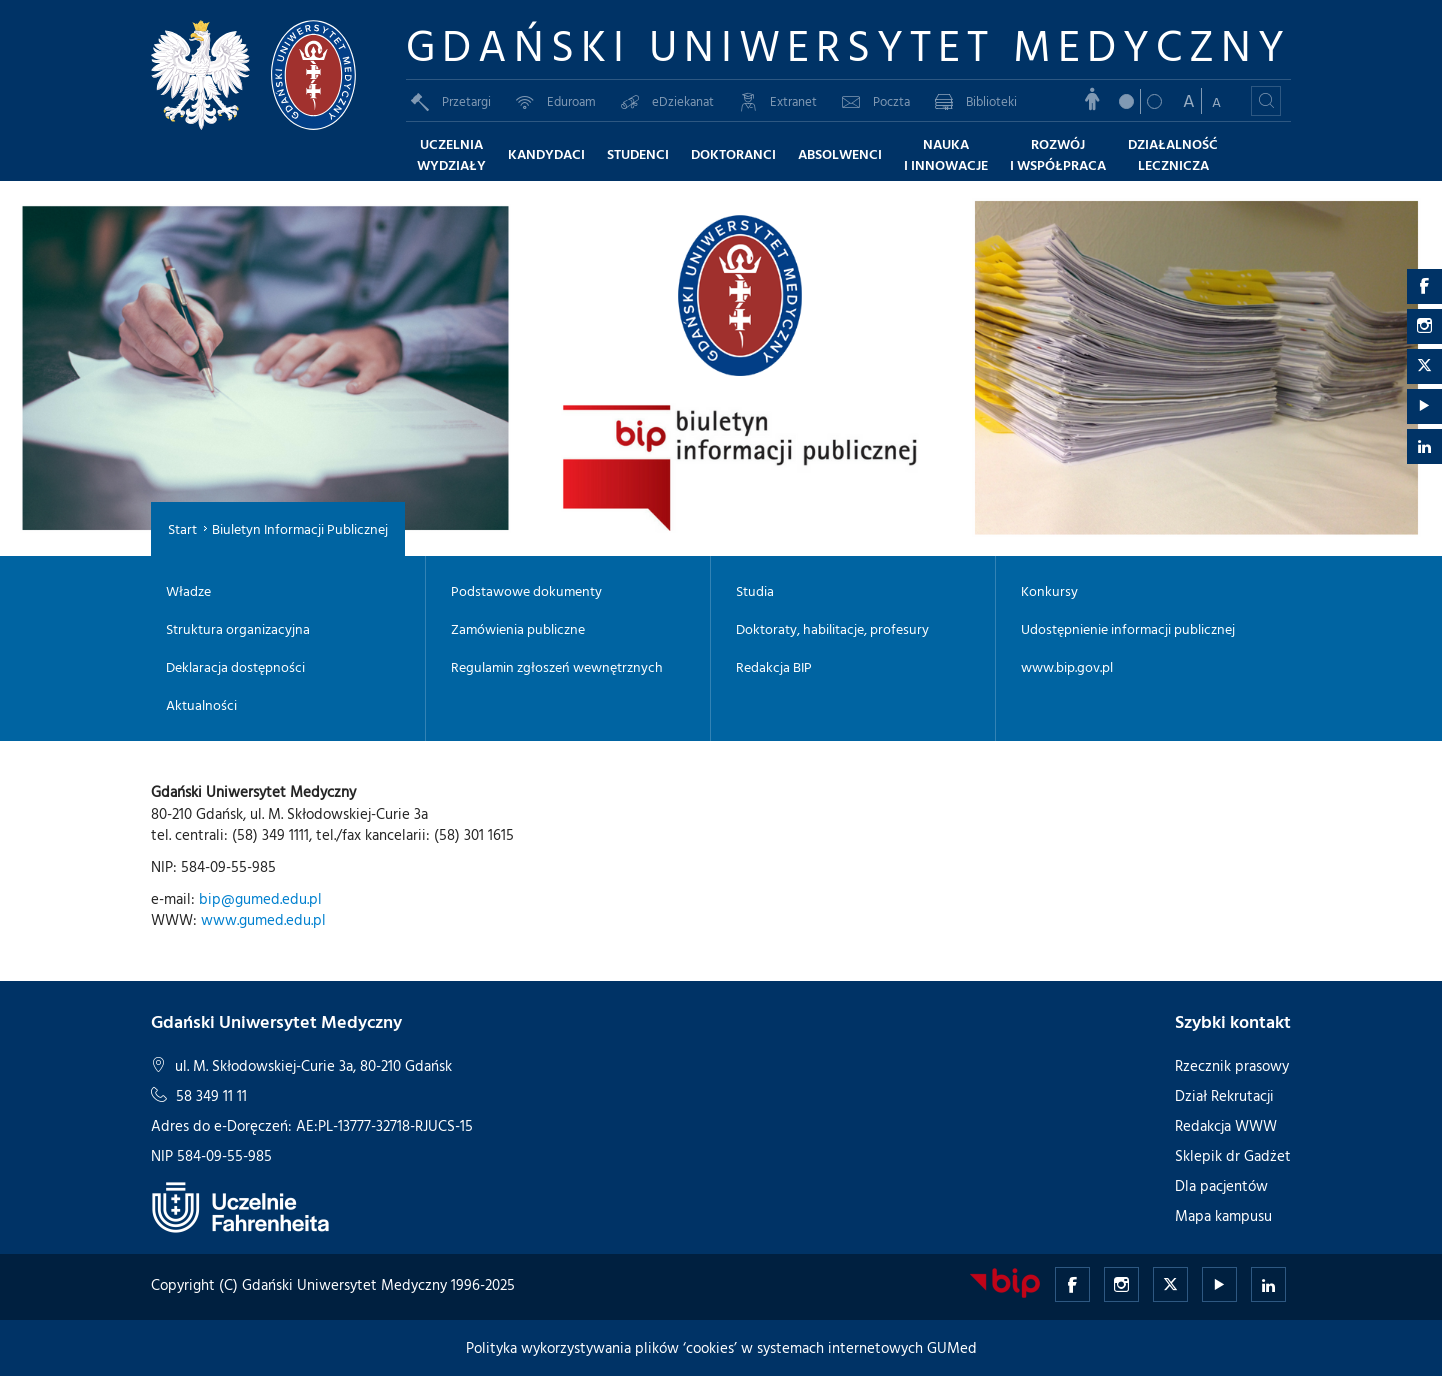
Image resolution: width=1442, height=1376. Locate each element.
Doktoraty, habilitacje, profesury (832, 629)
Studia (755, 591)
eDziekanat (667, 101)
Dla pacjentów (1221, 1185)
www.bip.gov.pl (1067, 667)
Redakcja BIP (774, 667)
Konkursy (1049, 591)
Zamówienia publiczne (518, 629)
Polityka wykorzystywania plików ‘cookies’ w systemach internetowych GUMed (721, 1347)
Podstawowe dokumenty (526, 591)
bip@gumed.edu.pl (260, 898)
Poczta (876, 101)
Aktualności (201, 705)
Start (182, 528)
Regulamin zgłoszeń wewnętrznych (557, 667)
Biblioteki (976, 101)
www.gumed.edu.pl (263, 919)
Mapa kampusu (1223, 1215)
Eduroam (556, 101)
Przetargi (451, 101)
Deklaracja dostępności (235, 667)
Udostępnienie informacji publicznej (1128, 629)
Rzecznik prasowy (1232, 1065)
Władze (188, 591)
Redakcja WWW (1226, 1125)
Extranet (778, 101)
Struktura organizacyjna (238, 629)
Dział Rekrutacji (1224, 1095)
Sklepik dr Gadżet (1233, 1155)
